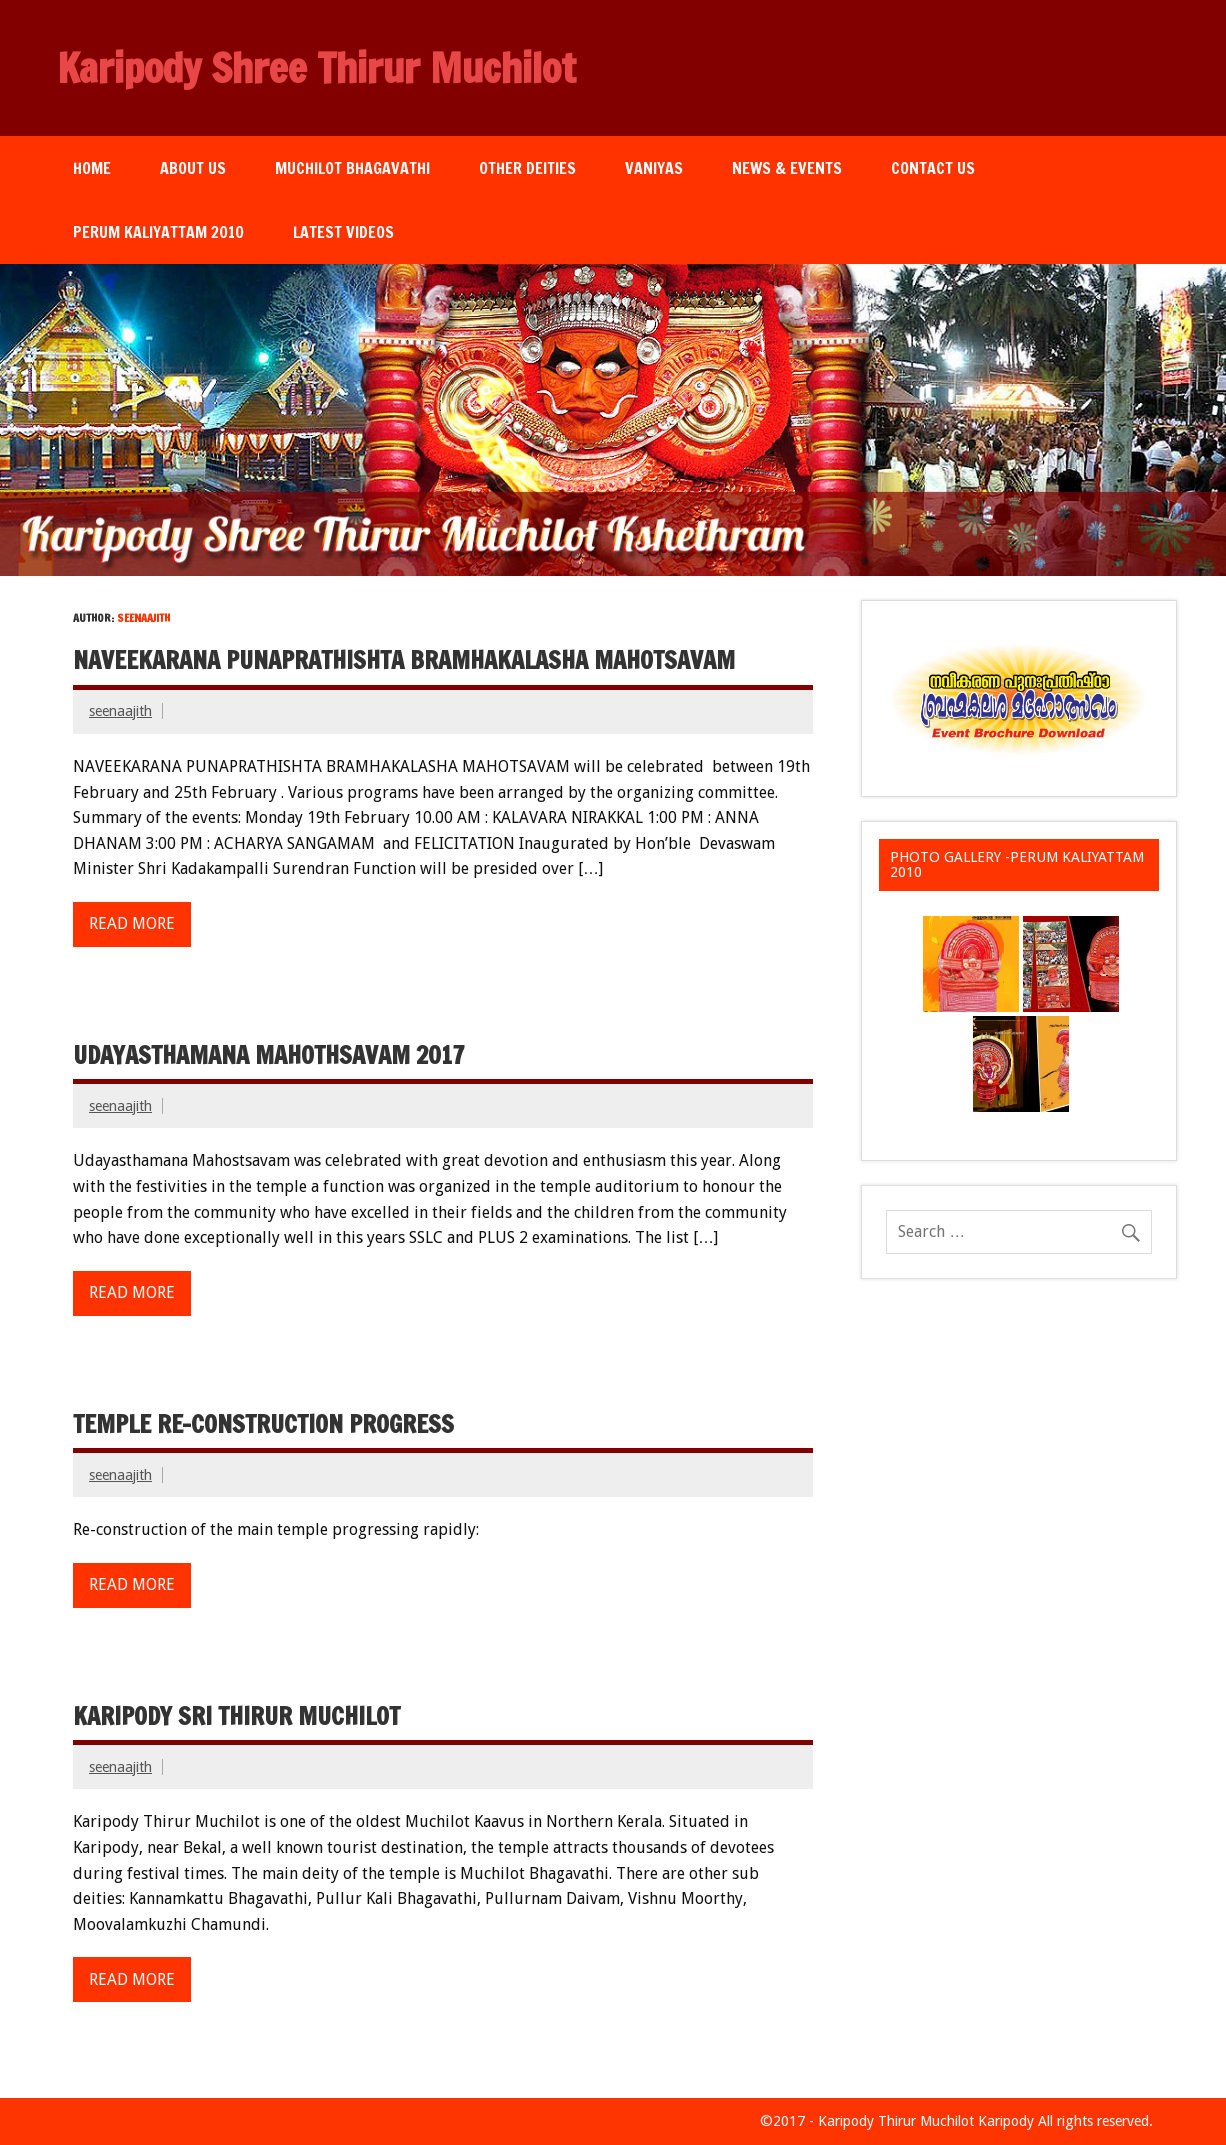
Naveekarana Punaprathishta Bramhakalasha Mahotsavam (404, 660)
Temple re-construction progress (263, 1424)
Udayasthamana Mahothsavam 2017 (269, 1055)
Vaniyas (654, 168)
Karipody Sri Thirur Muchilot (236, 1716)
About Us (193, 168)
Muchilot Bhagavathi (352, 168)
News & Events (787, 168)
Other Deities (527, 168)
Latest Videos (343, 232)
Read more (132, 923)
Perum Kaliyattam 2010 (158, 232)
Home (92, 168)
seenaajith (120, 711)
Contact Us (933, 168)
